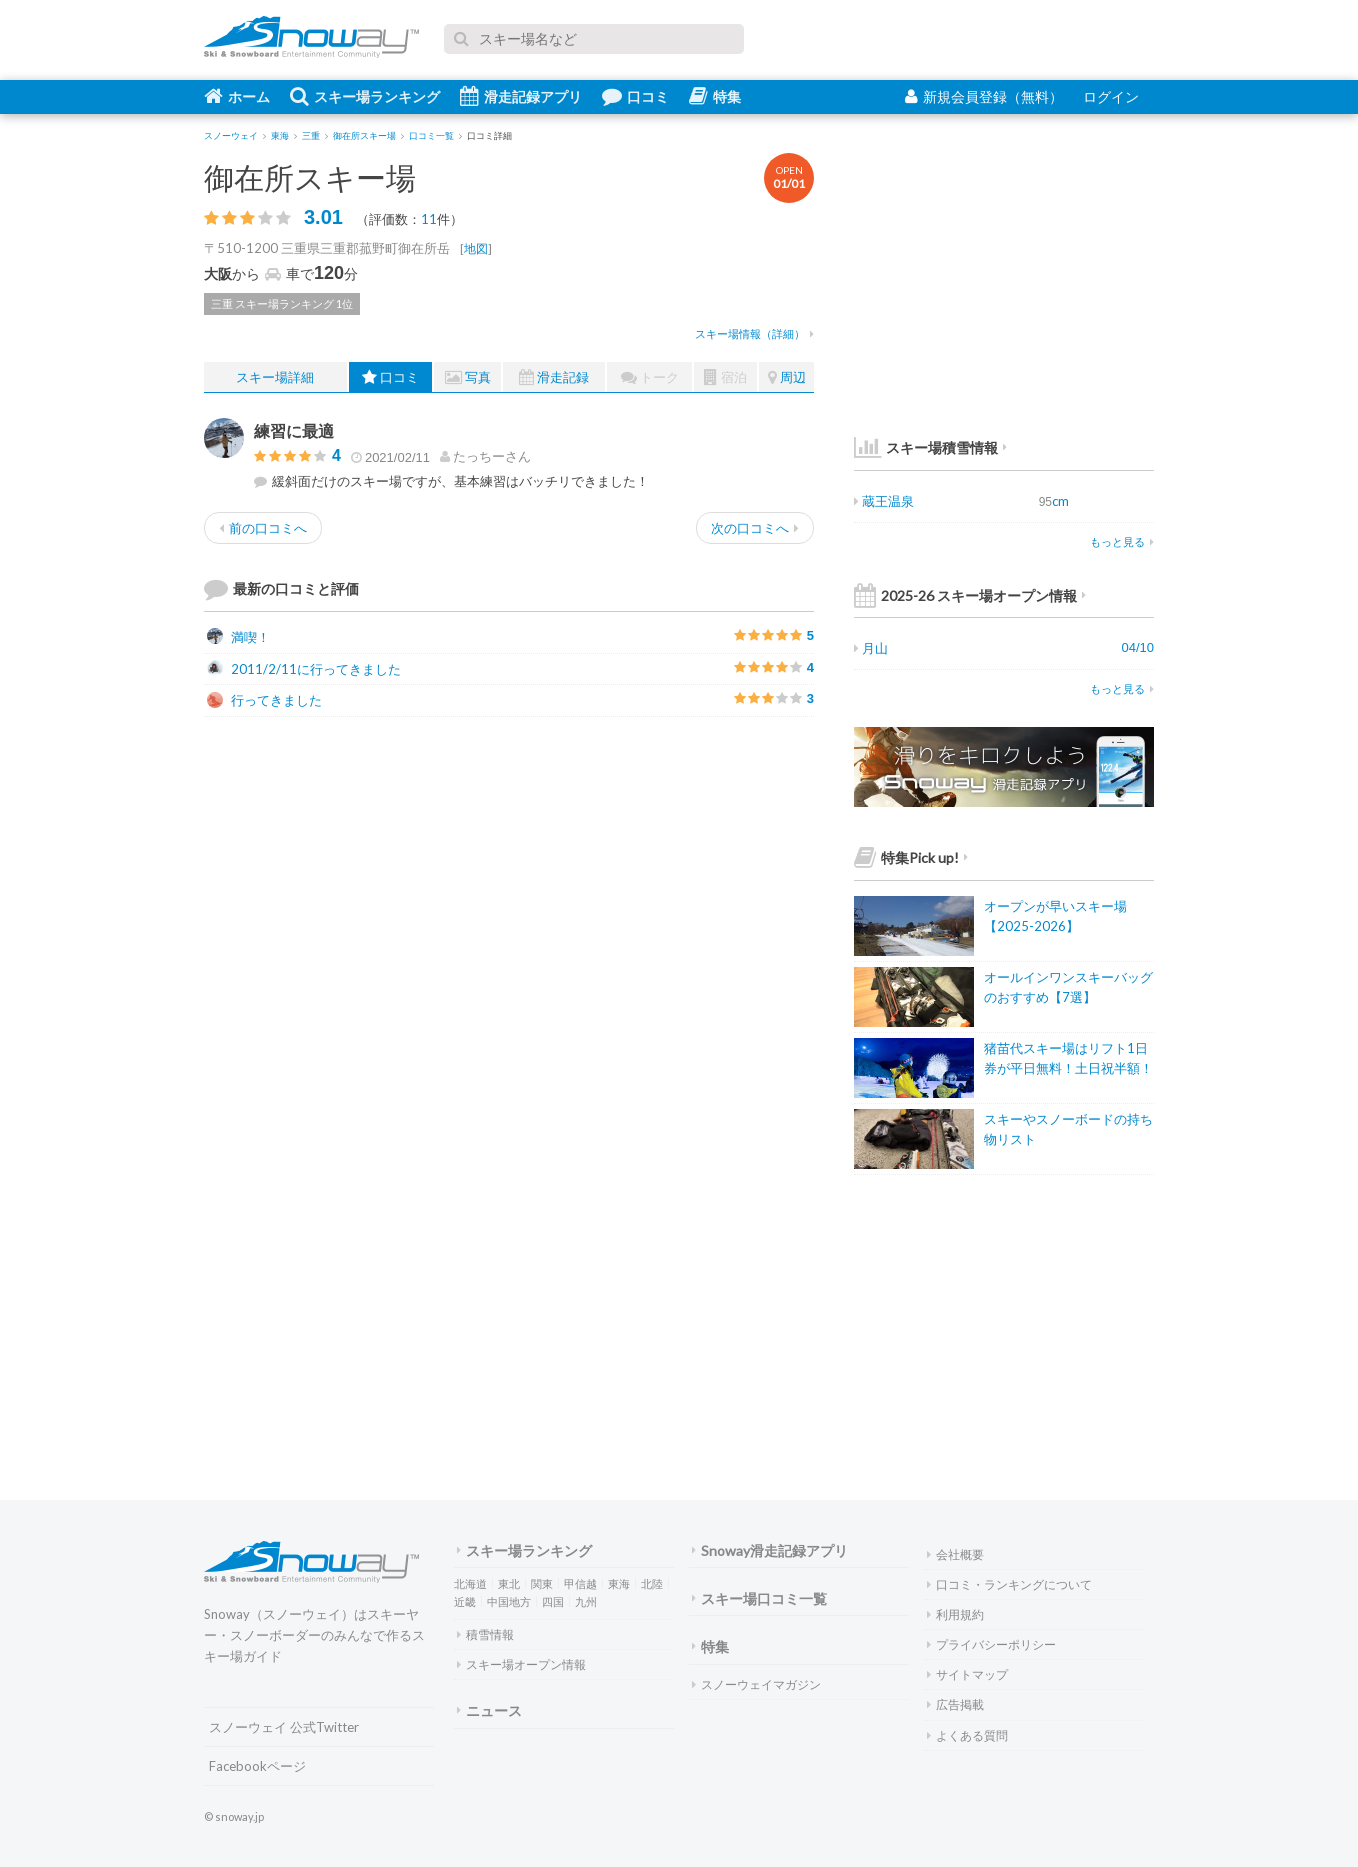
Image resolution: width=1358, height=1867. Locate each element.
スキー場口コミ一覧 (759, 1598)
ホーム (237, 96)
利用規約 (955, 1614)
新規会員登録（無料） (984, 96)
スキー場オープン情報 (521, 1664)
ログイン (1111, 96)
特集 (715, 96)
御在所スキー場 (310, 177)
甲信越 (580, 1583)
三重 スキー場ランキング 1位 (282, 303)
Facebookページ (257, 1766)
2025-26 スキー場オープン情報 (970, 595)
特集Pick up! (911, 857)
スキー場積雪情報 (926, 447)
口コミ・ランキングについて (1009, 1584)
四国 (553, 1601)
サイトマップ (967, 1674)
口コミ (635, 96)
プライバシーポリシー (991, 1644)
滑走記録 (554, 377)
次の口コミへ (755, 528)
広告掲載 (955, 1704)
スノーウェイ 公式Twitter (284, 1727)
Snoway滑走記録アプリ (770, 1550)
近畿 (465, 1601)
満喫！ (238, 637)
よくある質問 (967, 1735)
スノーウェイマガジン (756, 1684)
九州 (586, 1601)
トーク (650, 377)
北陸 (652, 1583)
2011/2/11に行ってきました (304, 669)
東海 (619, 1583)
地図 (476, 248)
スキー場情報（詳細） (754, 333)
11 (429, 219)
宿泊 (725, 377)
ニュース (489, 1710)
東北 (509, 1583)
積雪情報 (485, 1634)
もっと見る (1122, 541)
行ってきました (264, 700)
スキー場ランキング (365, 96)
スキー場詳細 (275, 377)
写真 (468, 377)
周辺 (787, 377)
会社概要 (955, 1554)
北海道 (470, 1583)
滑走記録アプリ (521, 96)
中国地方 (509, 1601)
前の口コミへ (263, 528)
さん (485, 456)
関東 (542, 1583)
